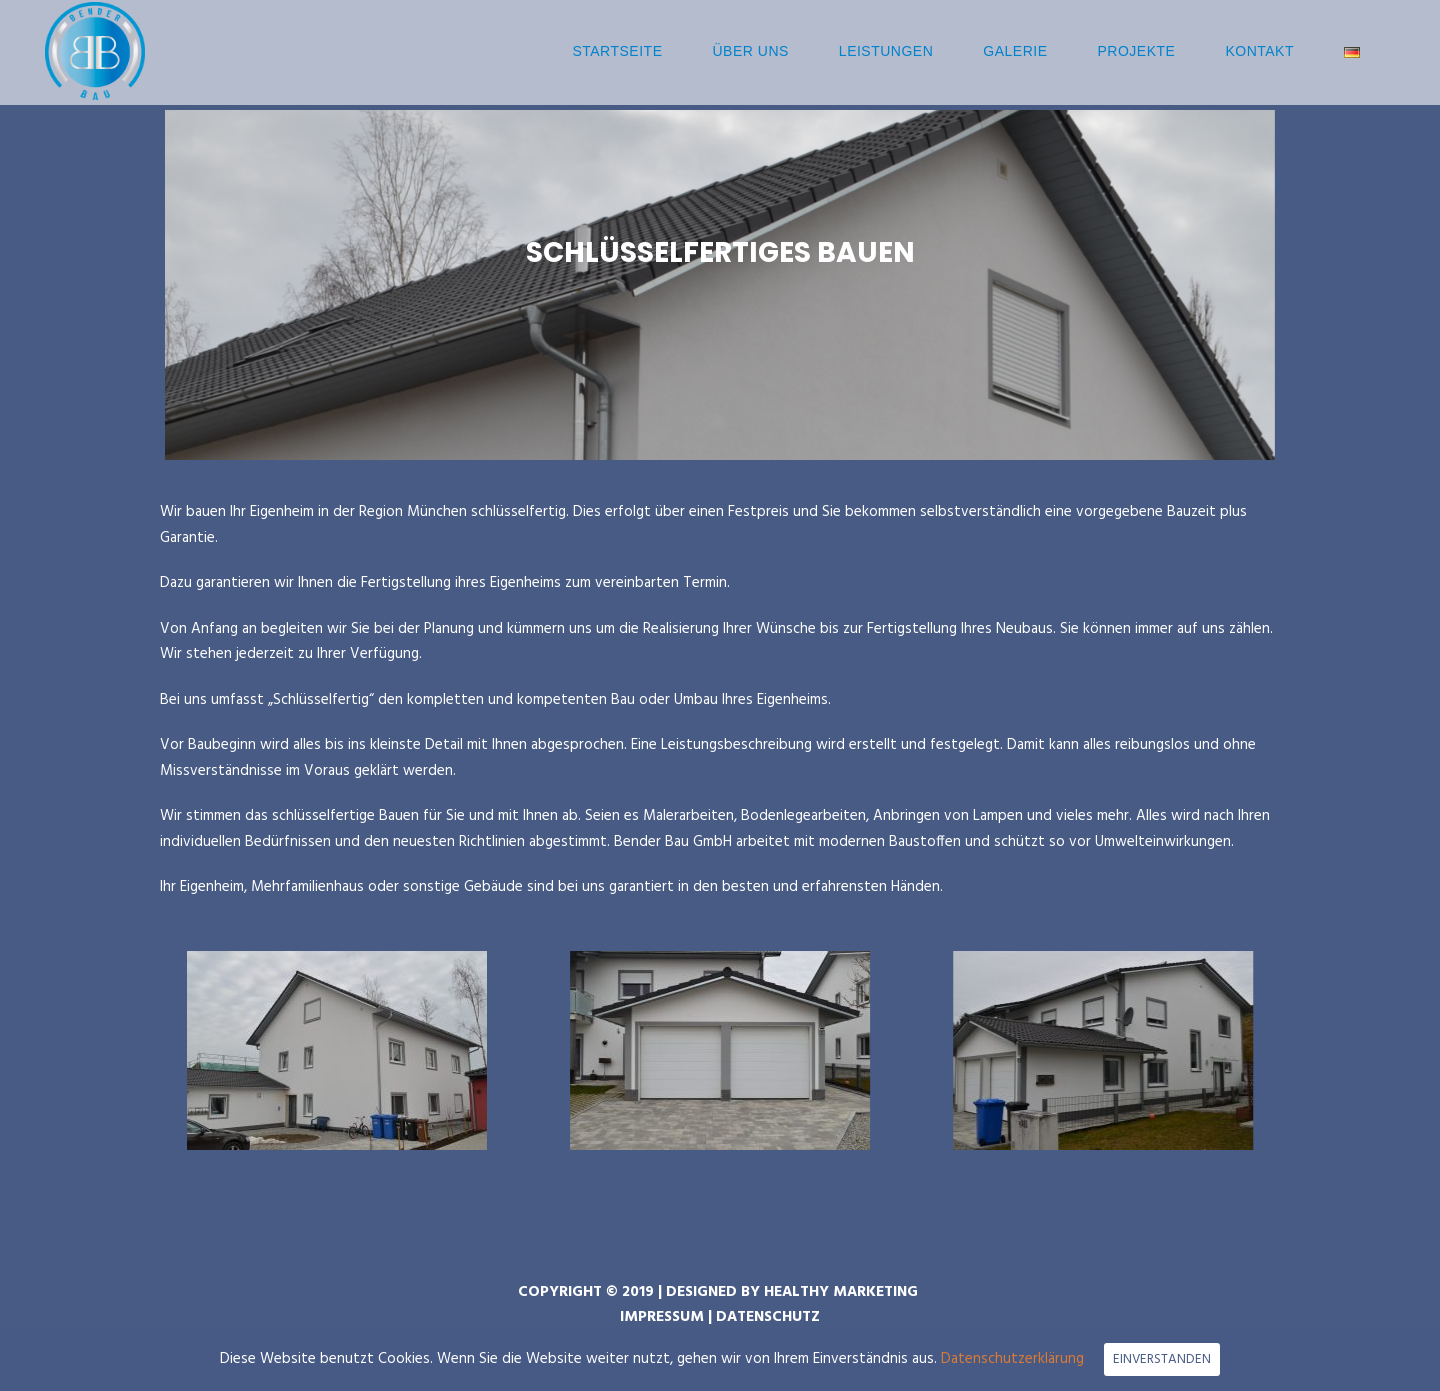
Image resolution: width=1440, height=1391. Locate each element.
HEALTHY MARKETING (841, 1292)
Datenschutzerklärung (1012, 1359)
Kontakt (1259, 51)
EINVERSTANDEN (1162, 1359)
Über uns (750, 51)
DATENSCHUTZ (768, 1317)
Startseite (617, 51)
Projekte (1137, 51)
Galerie (1015, 51)
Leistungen (886, 51)
